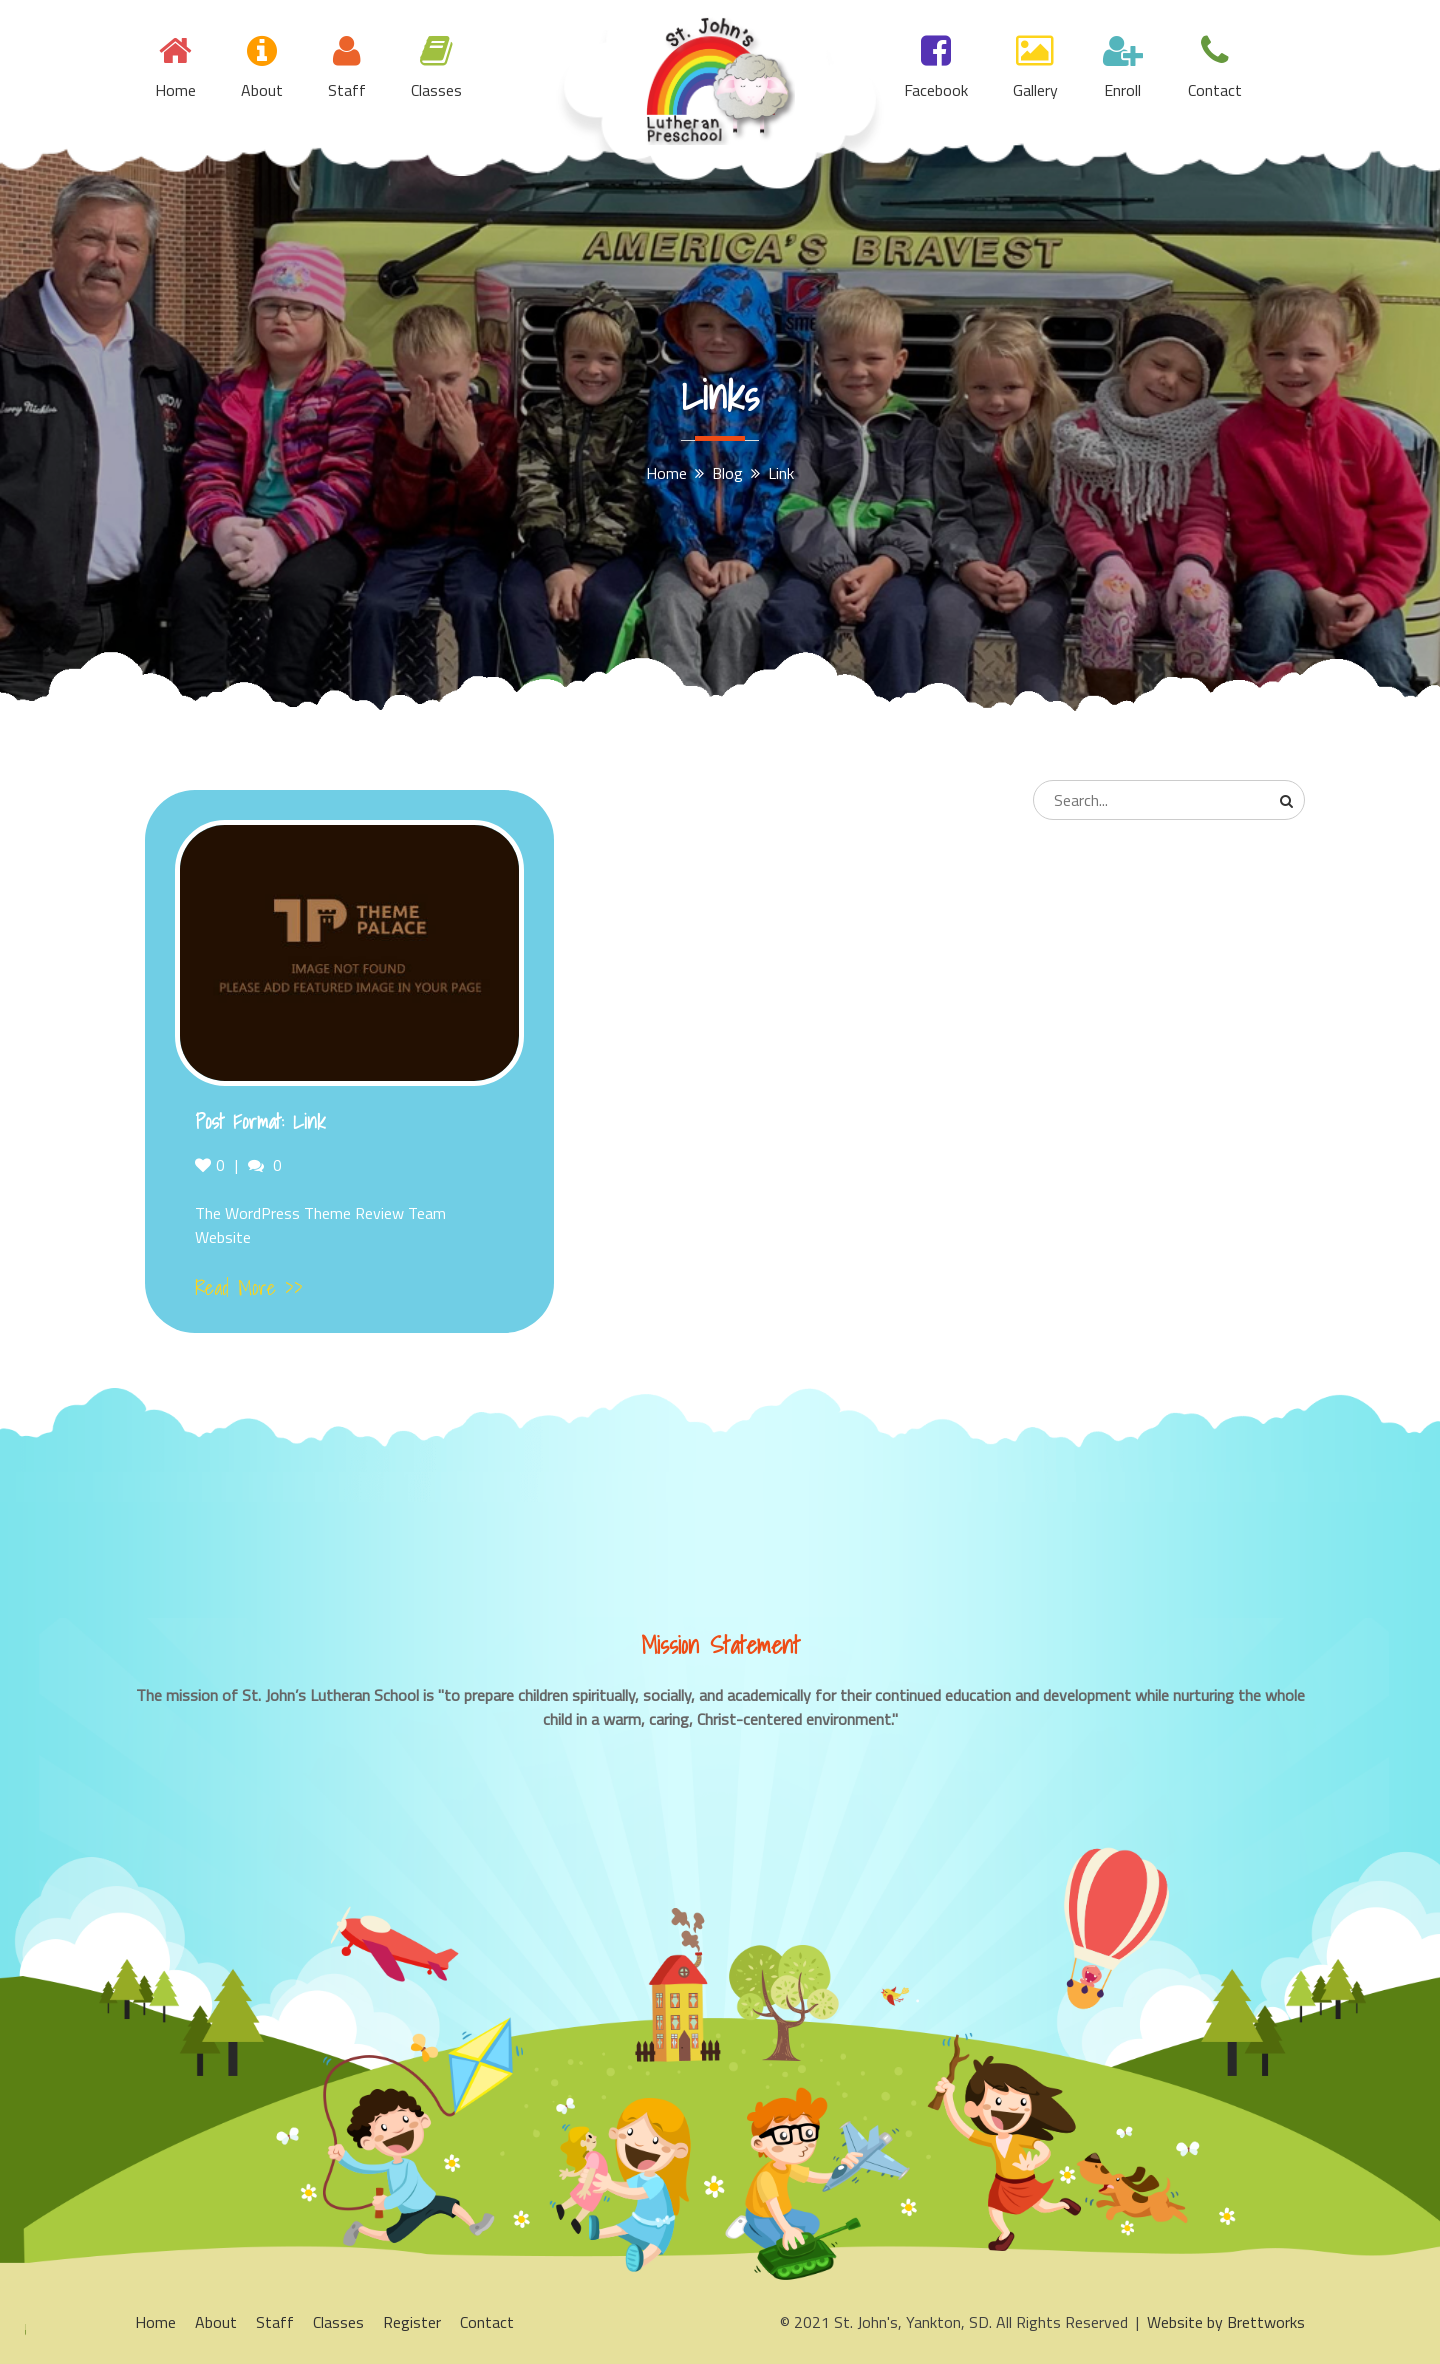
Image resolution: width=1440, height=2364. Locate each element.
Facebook (936, 90)
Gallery (1035, 90)
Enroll (1122, 90)
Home (175, 90)
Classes (436, 90)
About (262, 90)
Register (412, 2322)
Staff (347, 90)
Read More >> (249, 1288)
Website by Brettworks (1226, 2322)
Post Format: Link (260, 1122)
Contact (1215, 90)
